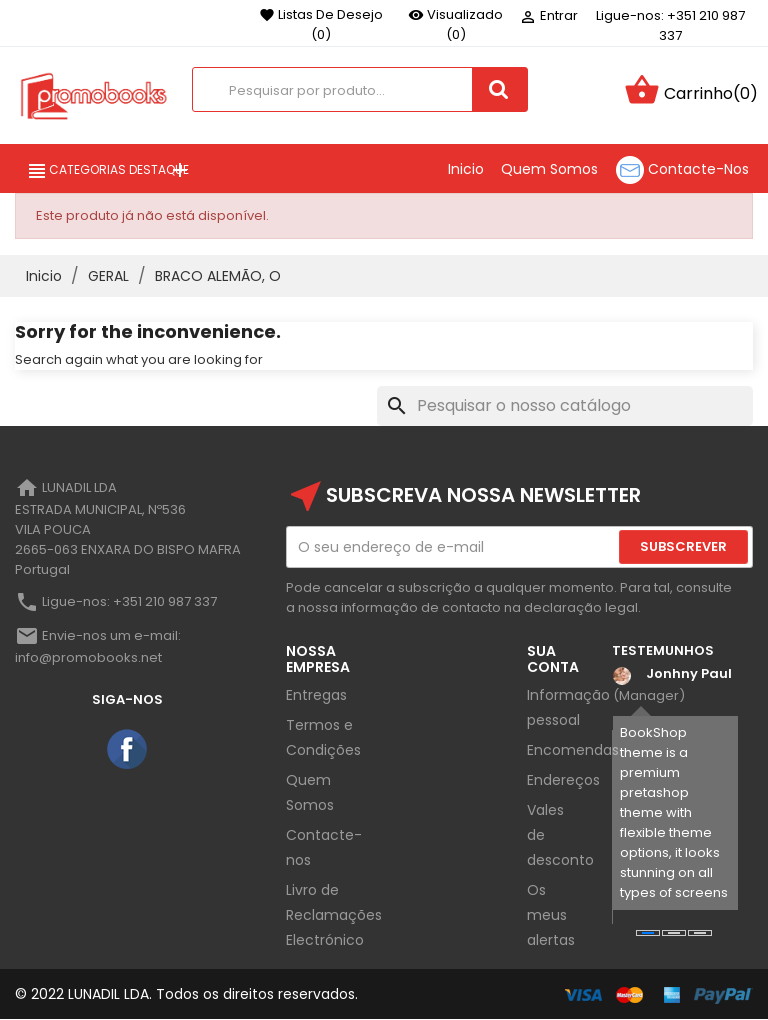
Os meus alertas (551, 915)
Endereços (563, 780)
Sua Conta (553, 658)
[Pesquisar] (565, 406)
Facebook (128, 750)
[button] (648, 933)
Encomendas (573, 750)
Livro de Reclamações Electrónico (334, 915)
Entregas (316, 695)
